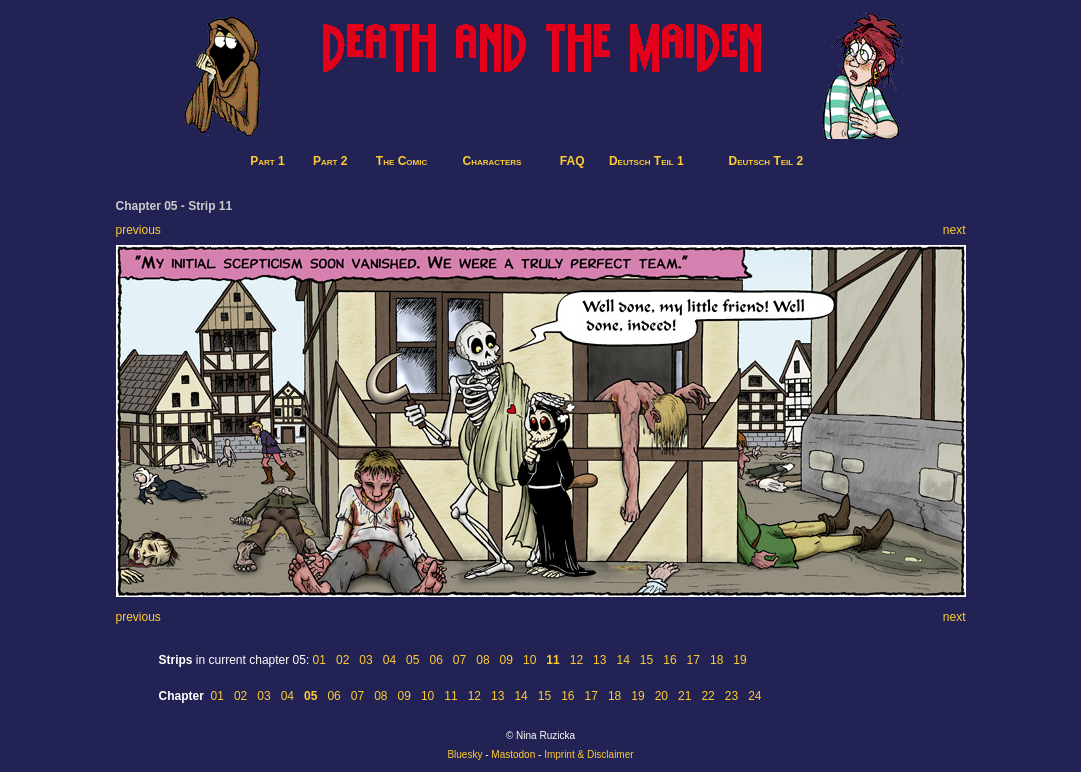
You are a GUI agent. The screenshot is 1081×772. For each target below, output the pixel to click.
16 (669, 660)
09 (506, 660)
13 (599, 660)
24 (754, 696)
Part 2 (330, 161)
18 (716, 660)
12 (576, 660)
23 (731, 696)
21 (684, 696)
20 (661, 696)
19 (739, 660)
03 (365, 660)
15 (646, 660)
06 (435, 660)
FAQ (572, 161)
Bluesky (464, 754)
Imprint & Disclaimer (588, 754)
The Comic (401, 161)
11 (450, 696)
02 (342, 660)
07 (459, 660)
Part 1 (267, 161)
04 (389, 660)
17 (693, 660)
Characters (492, 161)
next (954, 230)
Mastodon (513, 754)
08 (482, 660)
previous (138, 230)
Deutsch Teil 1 (646, 161)
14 (622, 660)
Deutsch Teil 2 (766, 161)
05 (412, 660)
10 (529, 660)
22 (707, 696)
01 (319, 660)
